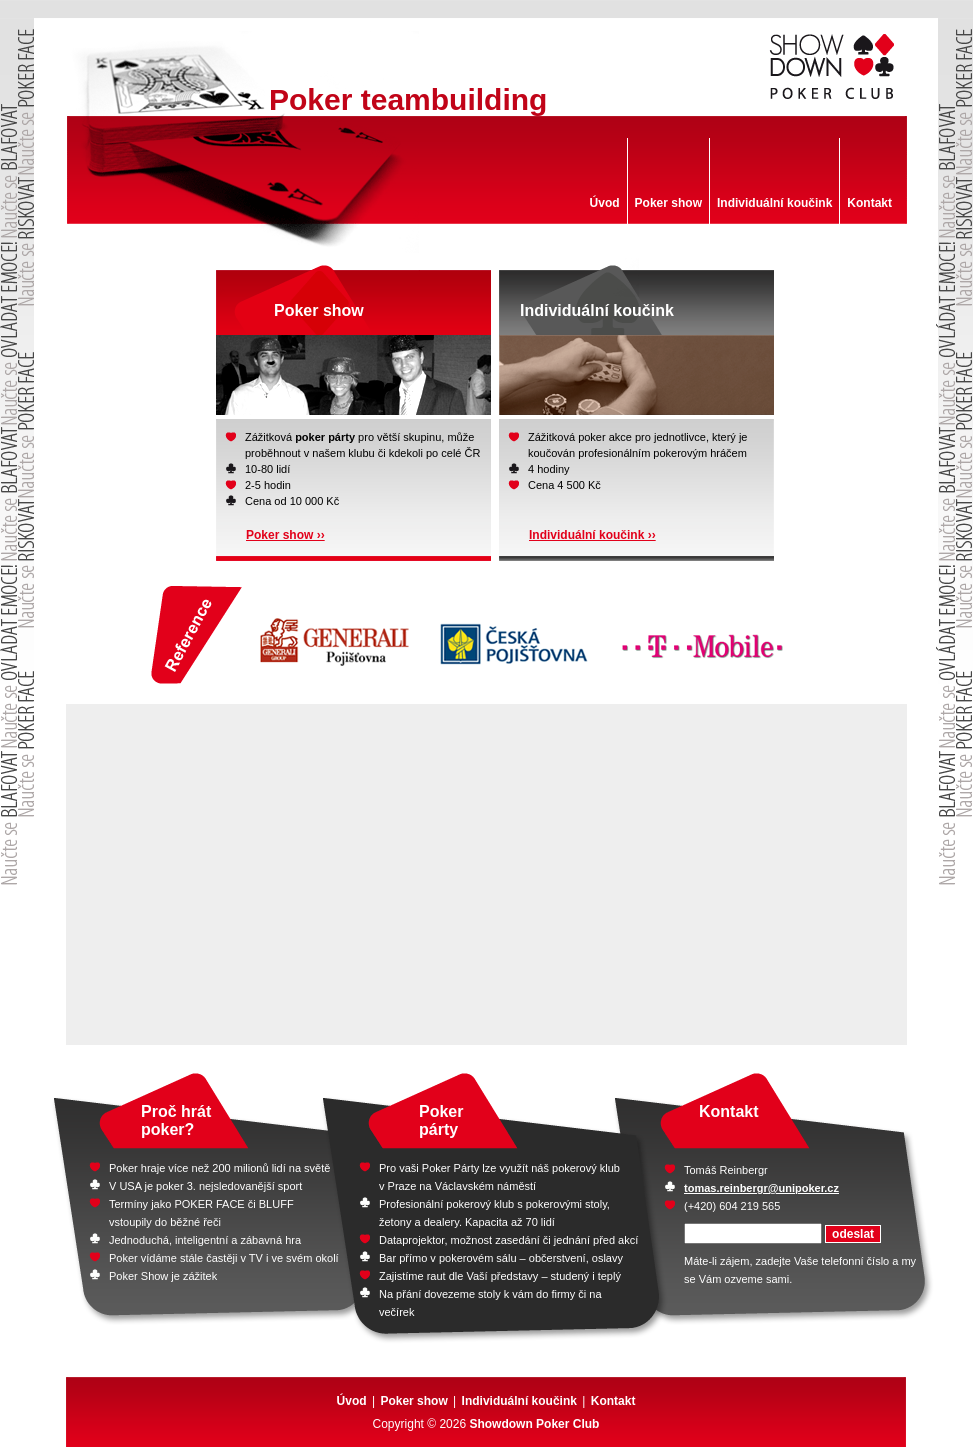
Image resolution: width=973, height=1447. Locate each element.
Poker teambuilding (408, 100)
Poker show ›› (285, 535)
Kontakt (869, 203)
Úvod (605, 203)
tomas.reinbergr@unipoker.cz (761, 1188)
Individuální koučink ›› (592, 535)
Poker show (668, 203)
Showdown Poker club (834, 67)
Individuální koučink (774, 203)
